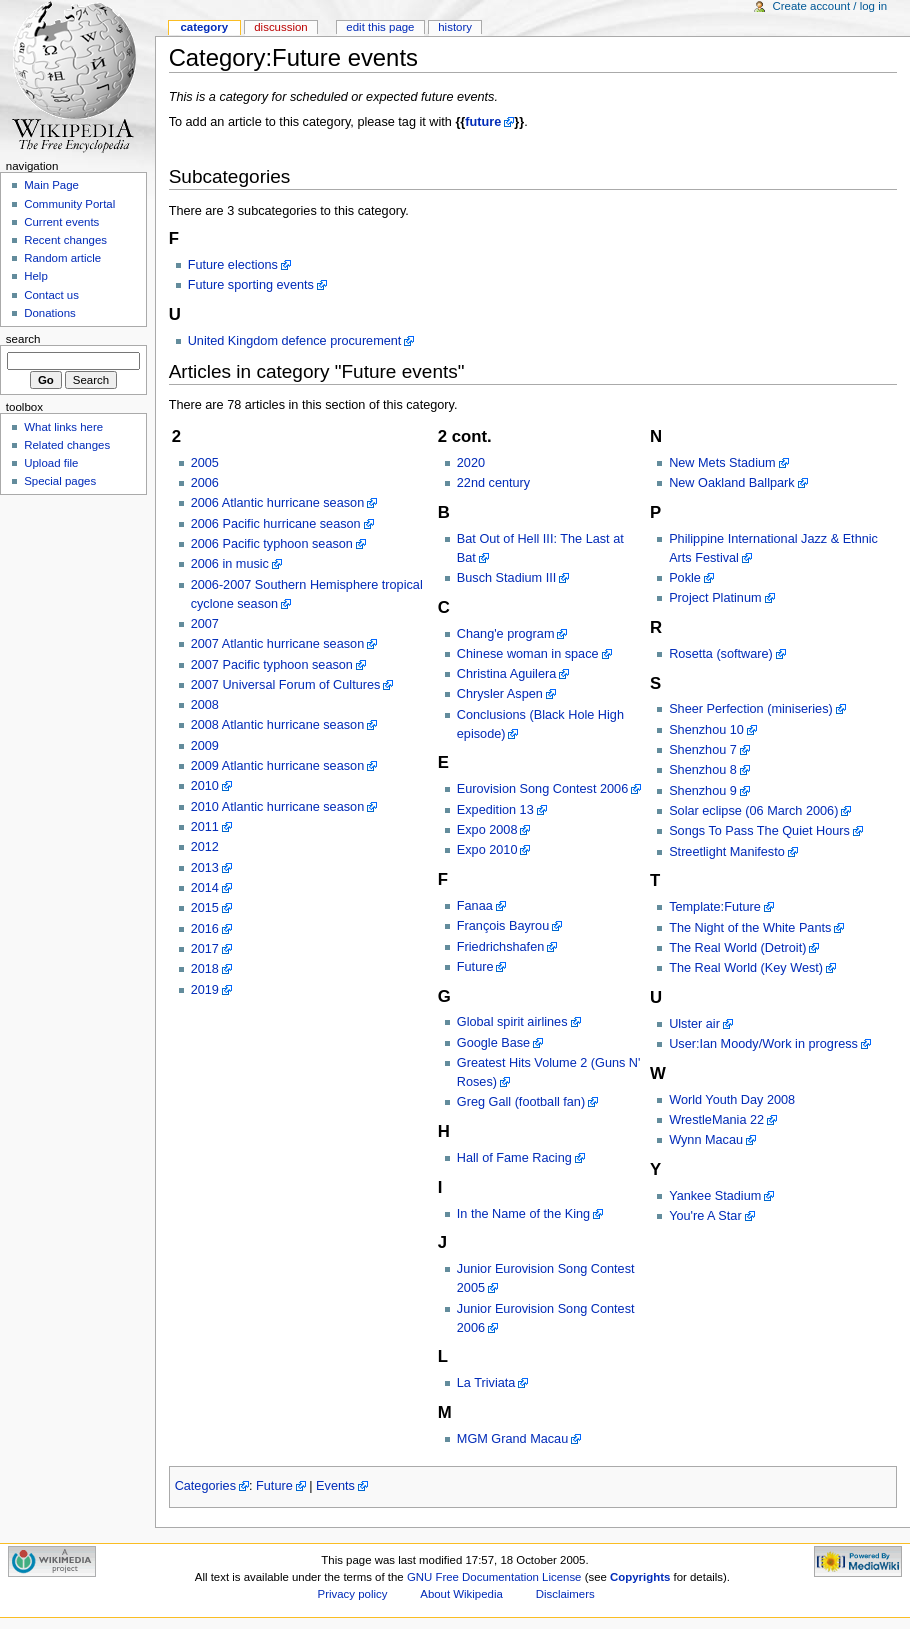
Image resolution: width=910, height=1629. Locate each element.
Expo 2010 (487, 850)
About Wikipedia (461, 1594)
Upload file (51, 463)
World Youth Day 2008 (732, 1100)
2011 (205, 827)
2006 (205, 483)
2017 (205, 949)
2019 (205, 990)
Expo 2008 (487, 830)
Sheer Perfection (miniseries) (751, 709)
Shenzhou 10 (706, 730)
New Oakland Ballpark (732, 483)
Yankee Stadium (715, 1196)
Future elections (233, 265)
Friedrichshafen (500, 947)
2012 (205, 847)
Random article (62, 258)
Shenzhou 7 (703, 750)
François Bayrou (503, 926)
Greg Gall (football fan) (521, 1102)
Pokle (685, 578)
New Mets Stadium (722, 463)
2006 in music (230, 564)
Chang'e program (506, 634)
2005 (205, 463)
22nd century (493, 483)
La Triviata (486, 1383)
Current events (61, 222)
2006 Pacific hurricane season (276, 524)
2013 (205, 868)
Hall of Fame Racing (514, 1158)
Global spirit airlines (512, 1022)
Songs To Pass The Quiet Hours (759, 831)
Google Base (493, 1043)
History (455, 27)
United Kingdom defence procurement (295, 341)
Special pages (60, 481)
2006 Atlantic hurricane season (278, 503)
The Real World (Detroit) (737, 948)
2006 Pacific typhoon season (272, 544)
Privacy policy (353, 1594)
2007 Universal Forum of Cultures (286, 685)
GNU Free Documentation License (494, 1577)
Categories (205, 1486)
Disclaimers (565, 1594)
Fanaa (475, 906)
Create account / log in (829, 6)
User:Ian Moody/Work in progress (763, 1044)
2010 (205, 786)
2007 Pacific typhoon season (272, 665)
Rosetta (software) (721, 654)
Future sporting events (251, 285)
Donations (50, 313)
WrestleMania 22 (716, 1120)
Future (475, 967)
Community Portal (69, 204)
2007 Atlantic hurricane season (278, 644)
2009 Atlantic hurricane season (278, 766)
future (483, 122)
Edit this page (380, 27)
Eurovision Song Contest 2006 (542, 789)
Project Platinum (715, 598)
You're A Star (705, 1216)
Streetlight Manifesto (727, 852)
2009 (205, 746)
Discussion (280, 27)
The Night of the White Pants (750, 928)
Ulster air (694, 1024)
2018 (205, 969)
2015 (205, 908)
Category (204, 27)
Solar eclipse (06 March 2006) (753, 811)
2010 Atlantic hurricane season (278, 807)
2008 (205, 705)
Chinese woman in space (528, 654)
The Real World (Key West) (746, 968)
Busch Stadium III (506, 578)
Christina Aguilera (506, 674)
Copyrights (640, 1577)
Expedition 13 (495, 810)
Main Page (51, 185)
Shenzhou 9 (703, 791)
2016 (205, 929)
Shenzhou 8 (703, 770)
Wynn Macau (706, 1140)
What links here (63, 427)
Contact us (51, 295)
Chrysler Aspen (500, 694)
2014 (205, 888)
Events (335, 1486)
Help (36, 276)
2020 (471, 463)
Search (23, 339)
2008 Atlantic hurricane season (278, 725)
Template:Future (715, 907)
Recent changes (65, 240)
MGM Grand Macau (512, 1439)
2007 (205, 624)
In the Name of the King (523, 1214)
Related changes (67, 445)
